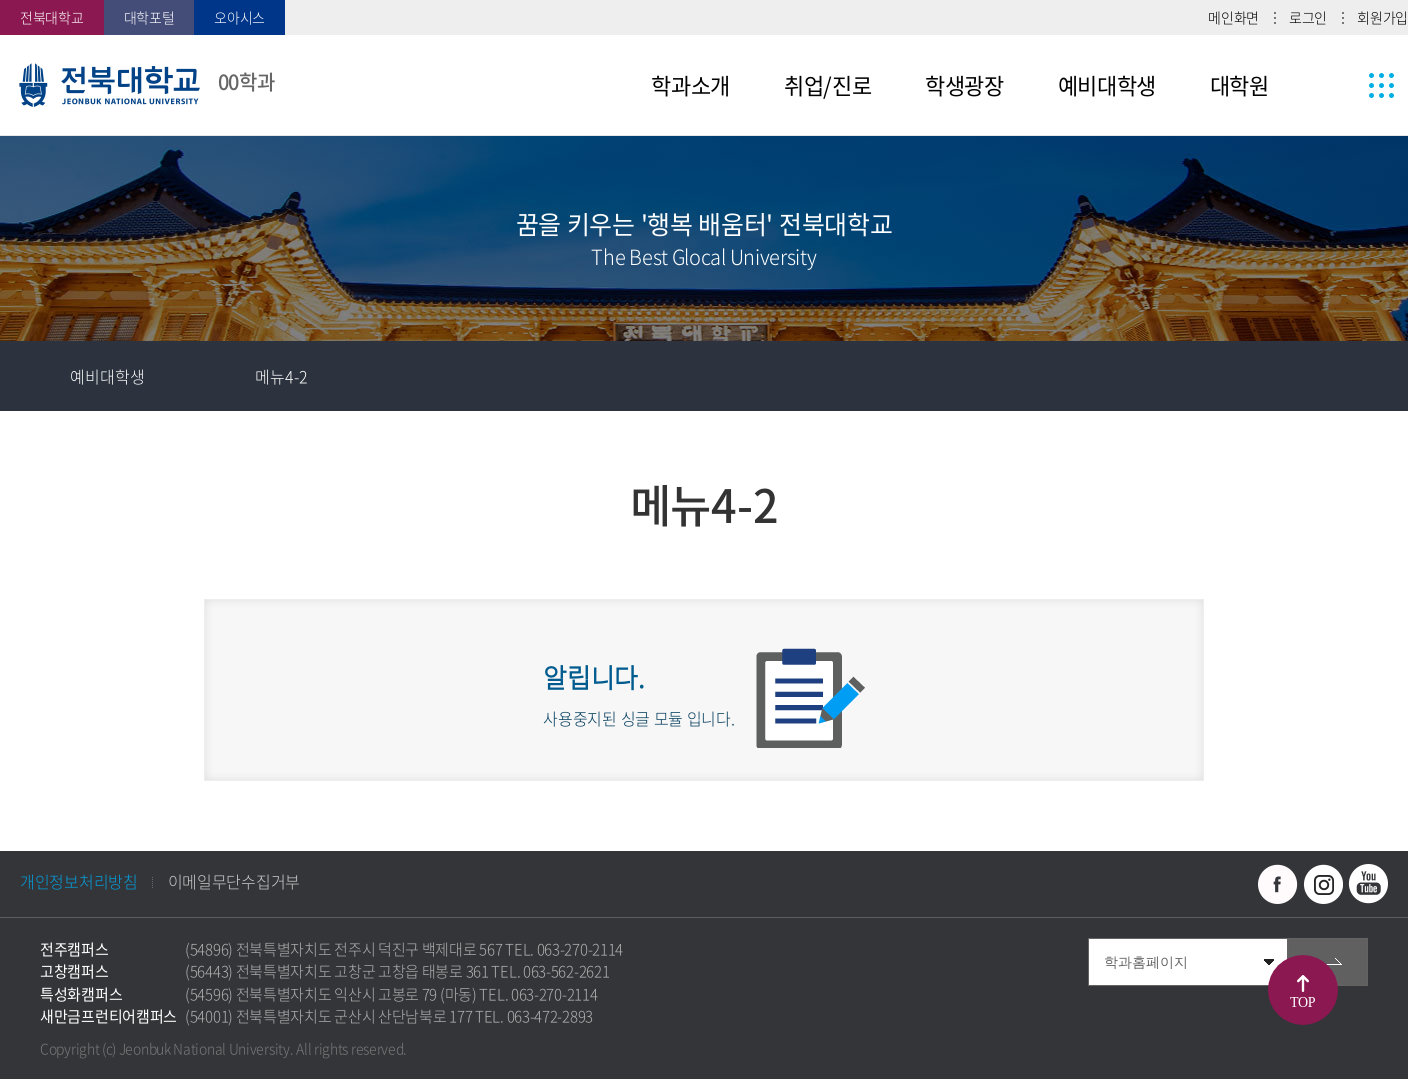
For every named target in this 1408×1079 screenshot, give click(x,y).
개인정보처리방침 (79, 881)
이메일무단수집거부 (234, 881)
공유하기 (1303, 376)
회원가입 (1382, 17)
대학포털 (149, 17)
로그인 (1308, 17)
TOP (1302, 1002)
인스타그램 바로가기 (1323, 884)
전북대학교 (52, 17)
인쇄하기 (1373, 376)
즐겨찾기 (1233, 376)
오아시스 (239, 17)
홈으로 (35, 376)
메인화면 (1233, 17)
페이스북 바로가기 (1278, 884)
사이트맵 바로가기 (1344, 85)
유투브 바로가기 (1368, 884)
